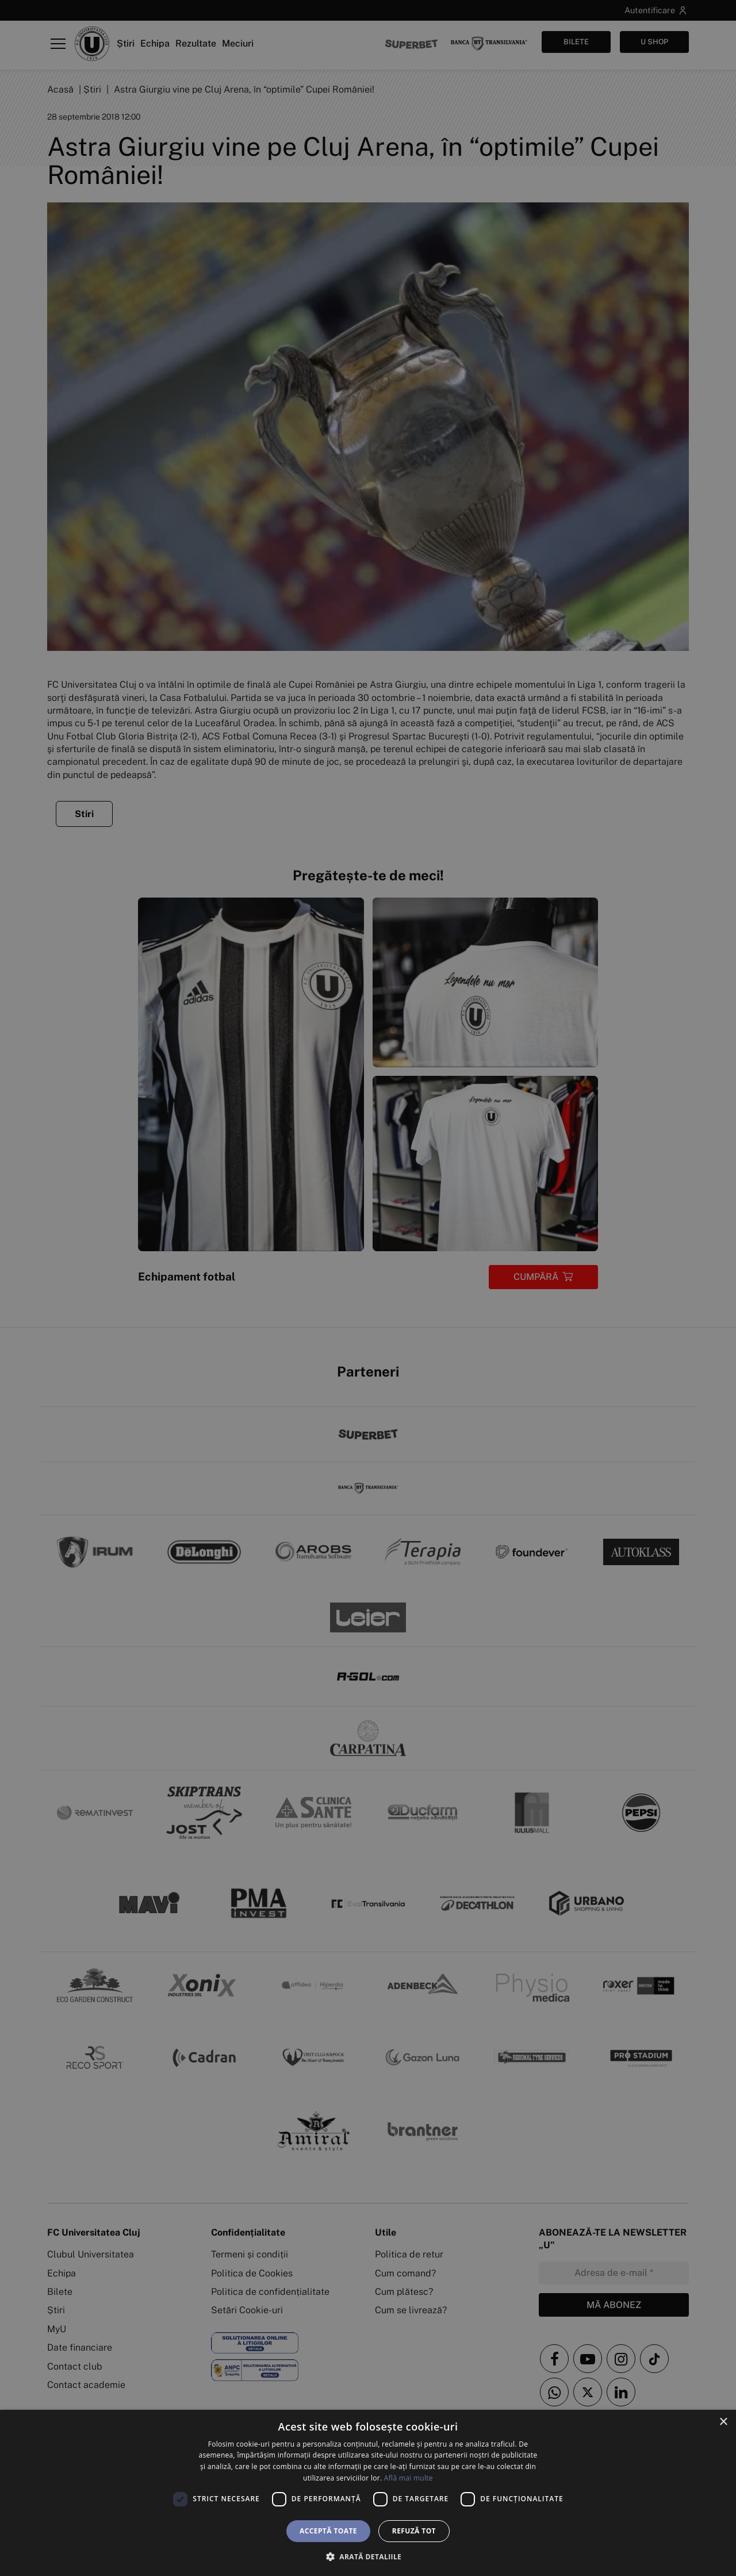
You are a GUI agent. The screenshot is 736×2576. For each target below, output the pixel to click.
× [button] (723, 2422)
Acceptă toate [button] (328, 2531)
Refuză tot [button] (414, 2531)
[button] (368, 2556)
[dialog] (368, 2493)
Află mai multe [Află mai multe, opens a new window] (408, 2478)
